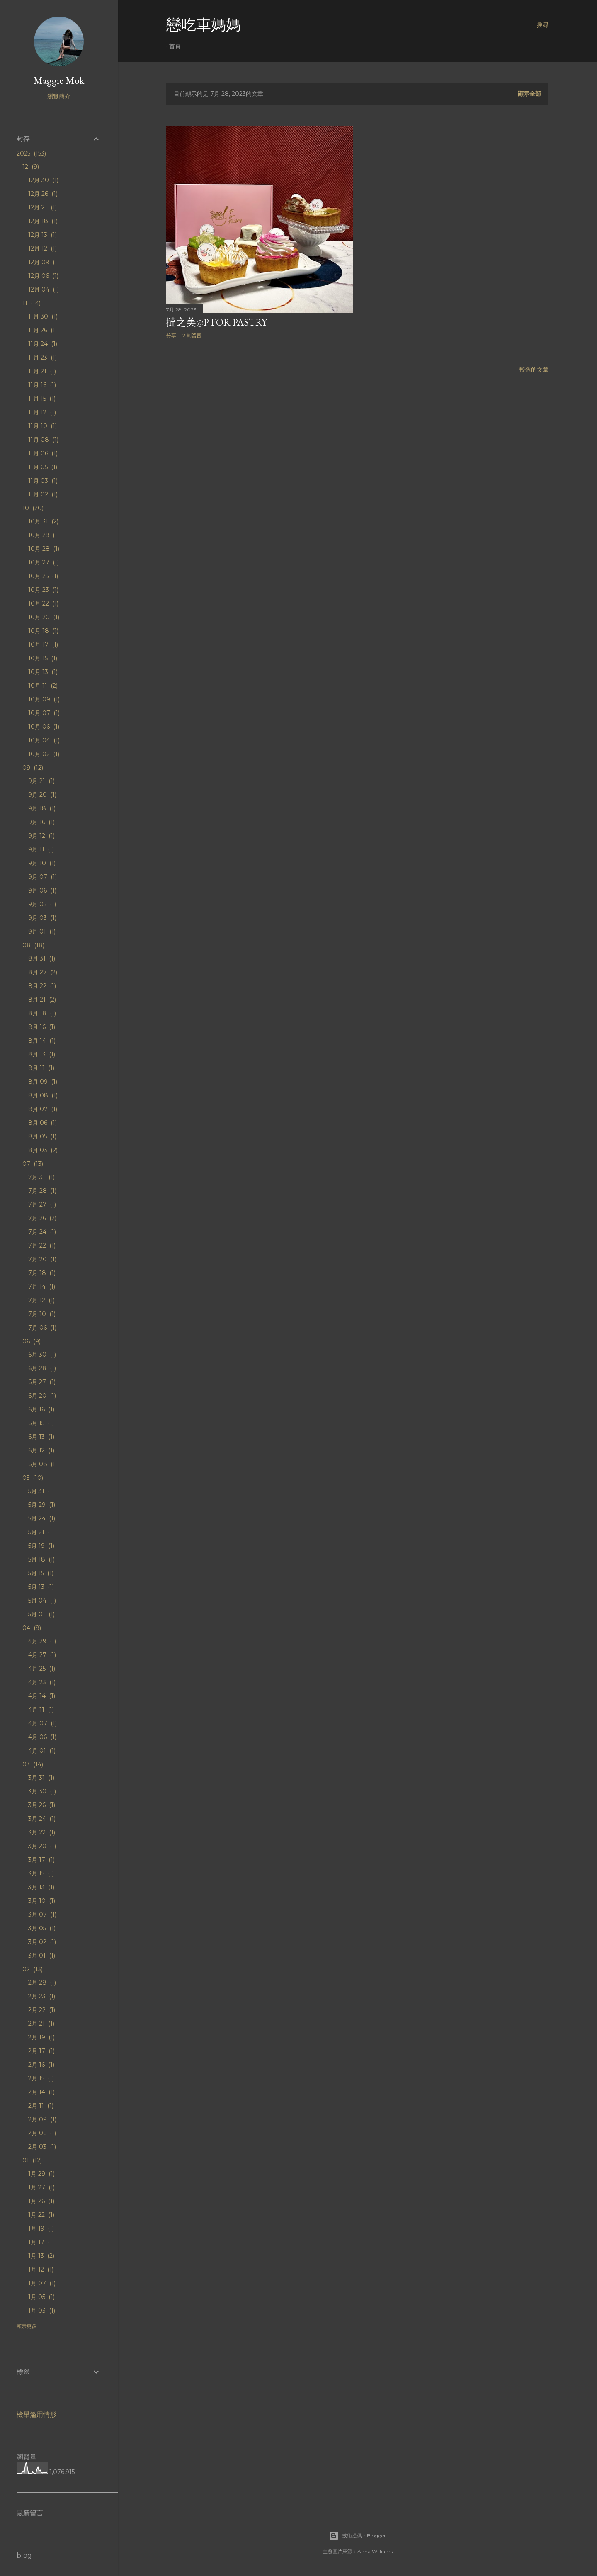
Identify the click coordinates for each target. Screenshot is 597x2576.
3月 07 (42, 1914)
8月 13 (41, 1054)
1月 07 (42, 2283)
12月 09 (43, 262)
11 (31, 303)
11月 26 (42, 330)
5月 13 (41, 1587)
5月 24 (41, 1518)
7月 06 (42, 1327)
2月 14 (41, 2092)
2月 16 (41, 2064)
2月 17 (41, 2051)
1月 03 (41, 2310)
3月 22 (41, 1832)
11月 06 (43, 453)
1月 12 (40, 2269)
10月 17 (43, 644)
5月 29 (41, 1504)
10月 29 (43, 535)
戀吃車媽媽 (203, 24)
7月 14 (41, 1286)
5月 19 (41, 1545)
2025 (31, 153)
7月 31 (41, 1177)
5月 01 (41, 1614)
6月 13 (41, 1436)
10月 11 (43, 685)
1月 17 (41, 2242)
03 (32, 1764)
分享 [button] (171, 335)
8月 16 (41, 1027)
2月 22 (41, 2010)
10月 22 (43, 603)
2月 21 (41, 2023)
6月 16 (41, 1409)
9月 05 (42, 904)
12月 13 (42, 234)
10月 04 (44, 740)
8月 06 (42, 1122)
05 (32, 1477)
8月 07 (42, 1109)
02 (32, 1969)
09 (32, 767)
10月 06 (43, 726)
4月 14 (41, 1696)
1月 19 (41, 2228)
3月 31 (41, 1777)
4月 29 (42, 1641)
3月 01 (41, 1955)
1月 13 (41, 2256)
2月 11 (40, 2105)
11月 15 (42, 398)
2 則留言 (191, 335)
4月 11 (41, 1709)
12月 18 (43, 221)
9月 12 (41, 835)
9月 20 (42, 794)
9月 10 (42, 863)
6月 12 (41, 1450)
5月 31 (41, 1491)
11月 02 (43, 494)
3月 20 (42, 1846)
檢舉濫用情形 (36, 2414)
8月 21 (42, 999)
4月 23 (42, 1682)
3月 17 (41, 1859)
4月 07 (42, 1723)
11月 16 (42, 385)
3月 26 (41, 1805)
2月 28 (42, 1982)
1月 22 (41, 2214)
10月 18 (43, 631)
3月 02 (42, 1942)
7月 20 (42, 1259)
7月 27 (42, 1204)
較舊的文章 (533, 369)
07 (32, 1164)
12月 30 (43, 180)
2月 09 (42, 2119)
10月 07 (44, 713)
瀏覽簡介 (58, 96)
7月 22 (42, 1245)
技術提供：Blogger (357, 2536)
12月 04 (43, 289)
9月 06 (42, 890)
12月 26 (43, 193)
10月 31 (43, 521)
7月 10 (42, 1314)
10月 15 (42, 658)
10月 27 (43, 562)
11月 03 (43, 480)
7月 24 (42, 1232)
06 (31, 1341)
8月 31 (41, 958)
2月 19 (41, 2037)
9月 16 (41, 822)
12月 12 (42, 248)
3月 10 (41, 1901)
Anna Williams (375, 2551)
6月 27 (42, 1382)
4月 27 (42, 1655)
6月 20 (42, 1395)
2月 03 (42, 2146)
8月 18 (42, 1013)
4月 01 (42, 1750)
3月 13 (41, 1887)
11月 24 (42, 344)
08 (33, 945)
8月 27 (42, 972)
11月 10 (42, 426)
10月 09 (44, 699)
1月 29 (41, 2173)
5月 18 (41, 1559)
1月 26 (41, 2201)
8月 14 (42, 1040)
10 (33, 508)
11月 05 (42, 467)
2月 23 (41, 1996)
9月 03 (42, 918)
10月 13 (43, 672)
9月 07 (42, 877)
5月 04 (42, 1600)
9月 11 (41, 849)
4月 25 (41, 1668)
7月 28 (42, 1190)
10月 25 (43, 576)
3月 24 (42, 1818)
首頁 (175, 46)
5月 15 (40, 1573)
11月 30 (43, 316)
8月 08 (43, 1095)
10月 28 (43, 548)
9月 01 (42, 931)
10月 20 (43, 617)
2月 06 (42, 2133)
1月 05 (41, 2297)
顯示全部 (529, 93)
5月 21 (41, 1532)
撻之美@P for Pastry (216, 322)
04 (31, 1628)
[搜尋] (542, 25)
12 (30, 166)
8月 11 (41, 1068)
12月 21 (42, 207)
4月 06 (42, 1737)
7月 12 (41, 1300)
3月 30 (42, 1791)
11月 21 (42, 371)
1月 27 (41, 2187)
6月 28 (42, 1368)
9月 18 (42, 808)
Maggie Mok (59, 80)
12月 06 (43, 276)
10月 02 (43, 754)
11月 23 (42, 357)
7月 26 (42, 1218)
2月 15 (41, 2078)
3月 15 (41, 1873)
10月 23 (43, 590)
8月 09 (42, 1081)
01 (32, 2160)
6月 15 (41, 1423)
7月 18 (42, 1273)
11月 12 (42, 412)
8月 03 (43, 1150)
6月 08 (42, 1464)
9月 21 (41, 781)
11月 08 (43, 439)
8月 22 (42, 986)
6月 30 (42, 1354)
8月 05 (42, 1136)
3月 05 (42, 1928)
